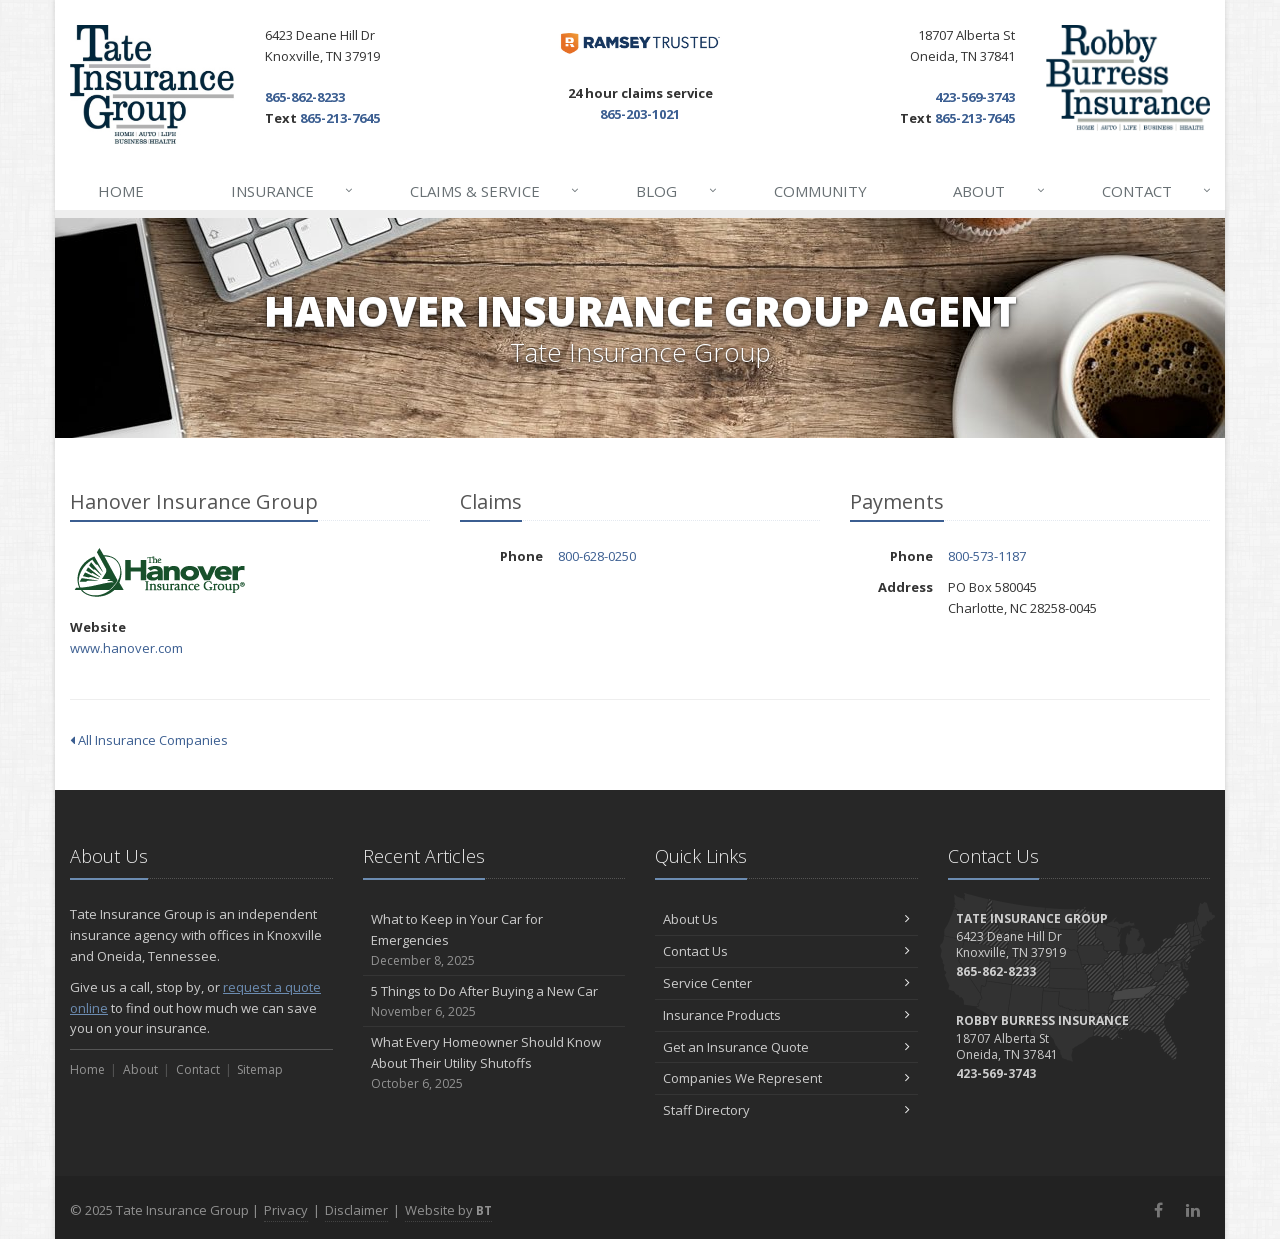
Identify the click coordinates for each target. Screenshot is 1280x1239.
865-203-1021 (640, 114)
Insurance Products (786, 1015)
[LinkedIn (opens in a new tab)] (1192, 1210)
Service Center (786, 983)
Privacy (286, 1210)
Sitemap (260, 1069)
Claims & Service (495, 191)
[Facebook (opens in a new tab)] (1158, 1210)
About (999, 191)
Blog (677, 191)
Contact (1157, 191)
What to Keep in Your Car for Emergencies (494, 940)
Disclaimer (356, 1210)
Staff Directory (786, 1110)
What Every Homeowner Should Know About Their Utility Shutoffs (494, 1063)
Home (121, 191)
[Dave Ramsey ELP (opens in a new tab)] (640, 43)
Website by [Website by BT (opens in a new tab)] (448, 1210)
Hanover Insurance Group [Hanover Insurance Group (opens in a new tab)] (159, 573)
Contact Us (786, 951)
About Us (786, 919)
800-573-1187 (987, 556)
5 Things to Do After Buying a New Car (494, 1001)
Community (820, 191)
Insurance (293, 191)
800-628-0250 (597, 556)
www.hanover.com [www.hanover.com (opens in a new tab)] (126, 648)
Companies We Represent (786, 1078)
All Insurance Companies (149, 740)
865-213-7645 (340, 118)
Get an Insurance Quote (786, 1047)
